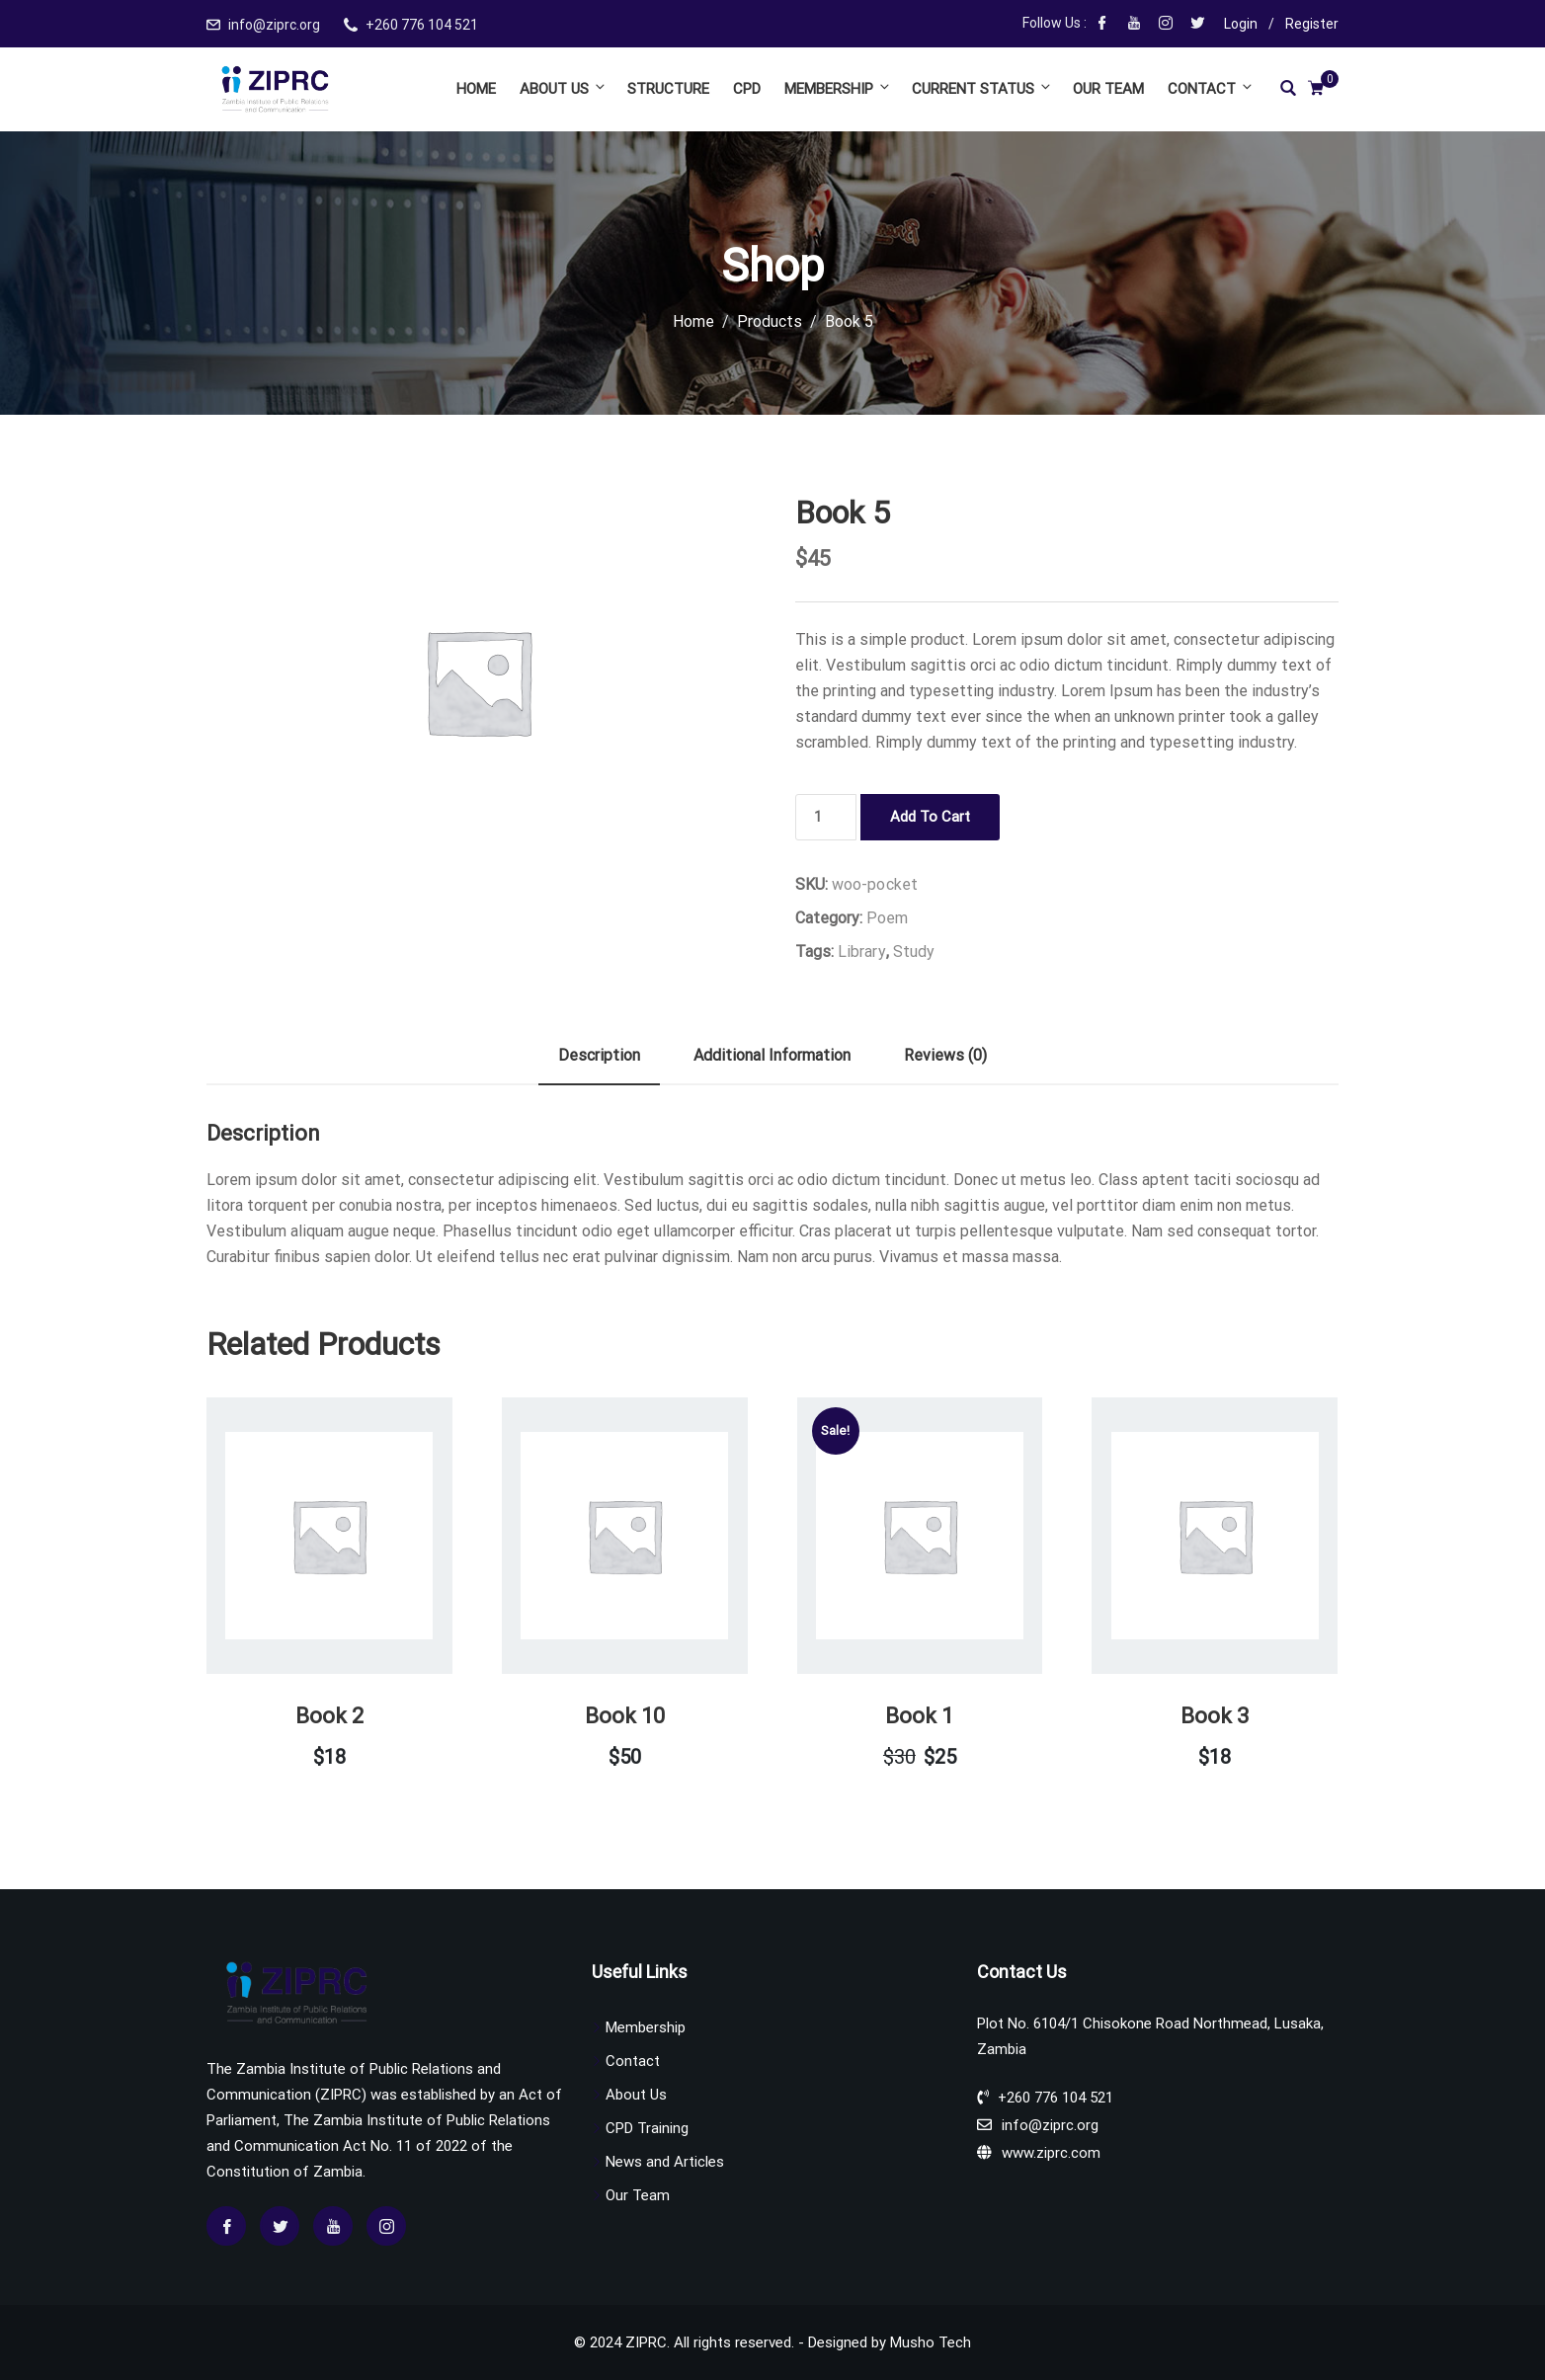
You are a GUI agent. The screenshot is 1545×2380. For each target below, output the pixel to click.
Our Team (1108, 89)
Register (1312, 24)
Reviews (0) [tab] (945, 1055)
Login (1241, 24)
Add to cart (930, 817)
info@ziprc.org (274, 25)
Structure (668, 89)
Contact (1209, 88)
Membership (838, 88)
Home (476, 89)
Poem (887, 918)
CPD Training (647, 2128)
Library (862, 951)
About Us (564, 88)
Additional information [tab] (772, 1055)
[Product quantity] (825, 817)
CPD (747, 89)
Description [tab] (599, 1055)
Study (914, 951)
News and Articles (665, 2162)
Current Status (982, 88)
